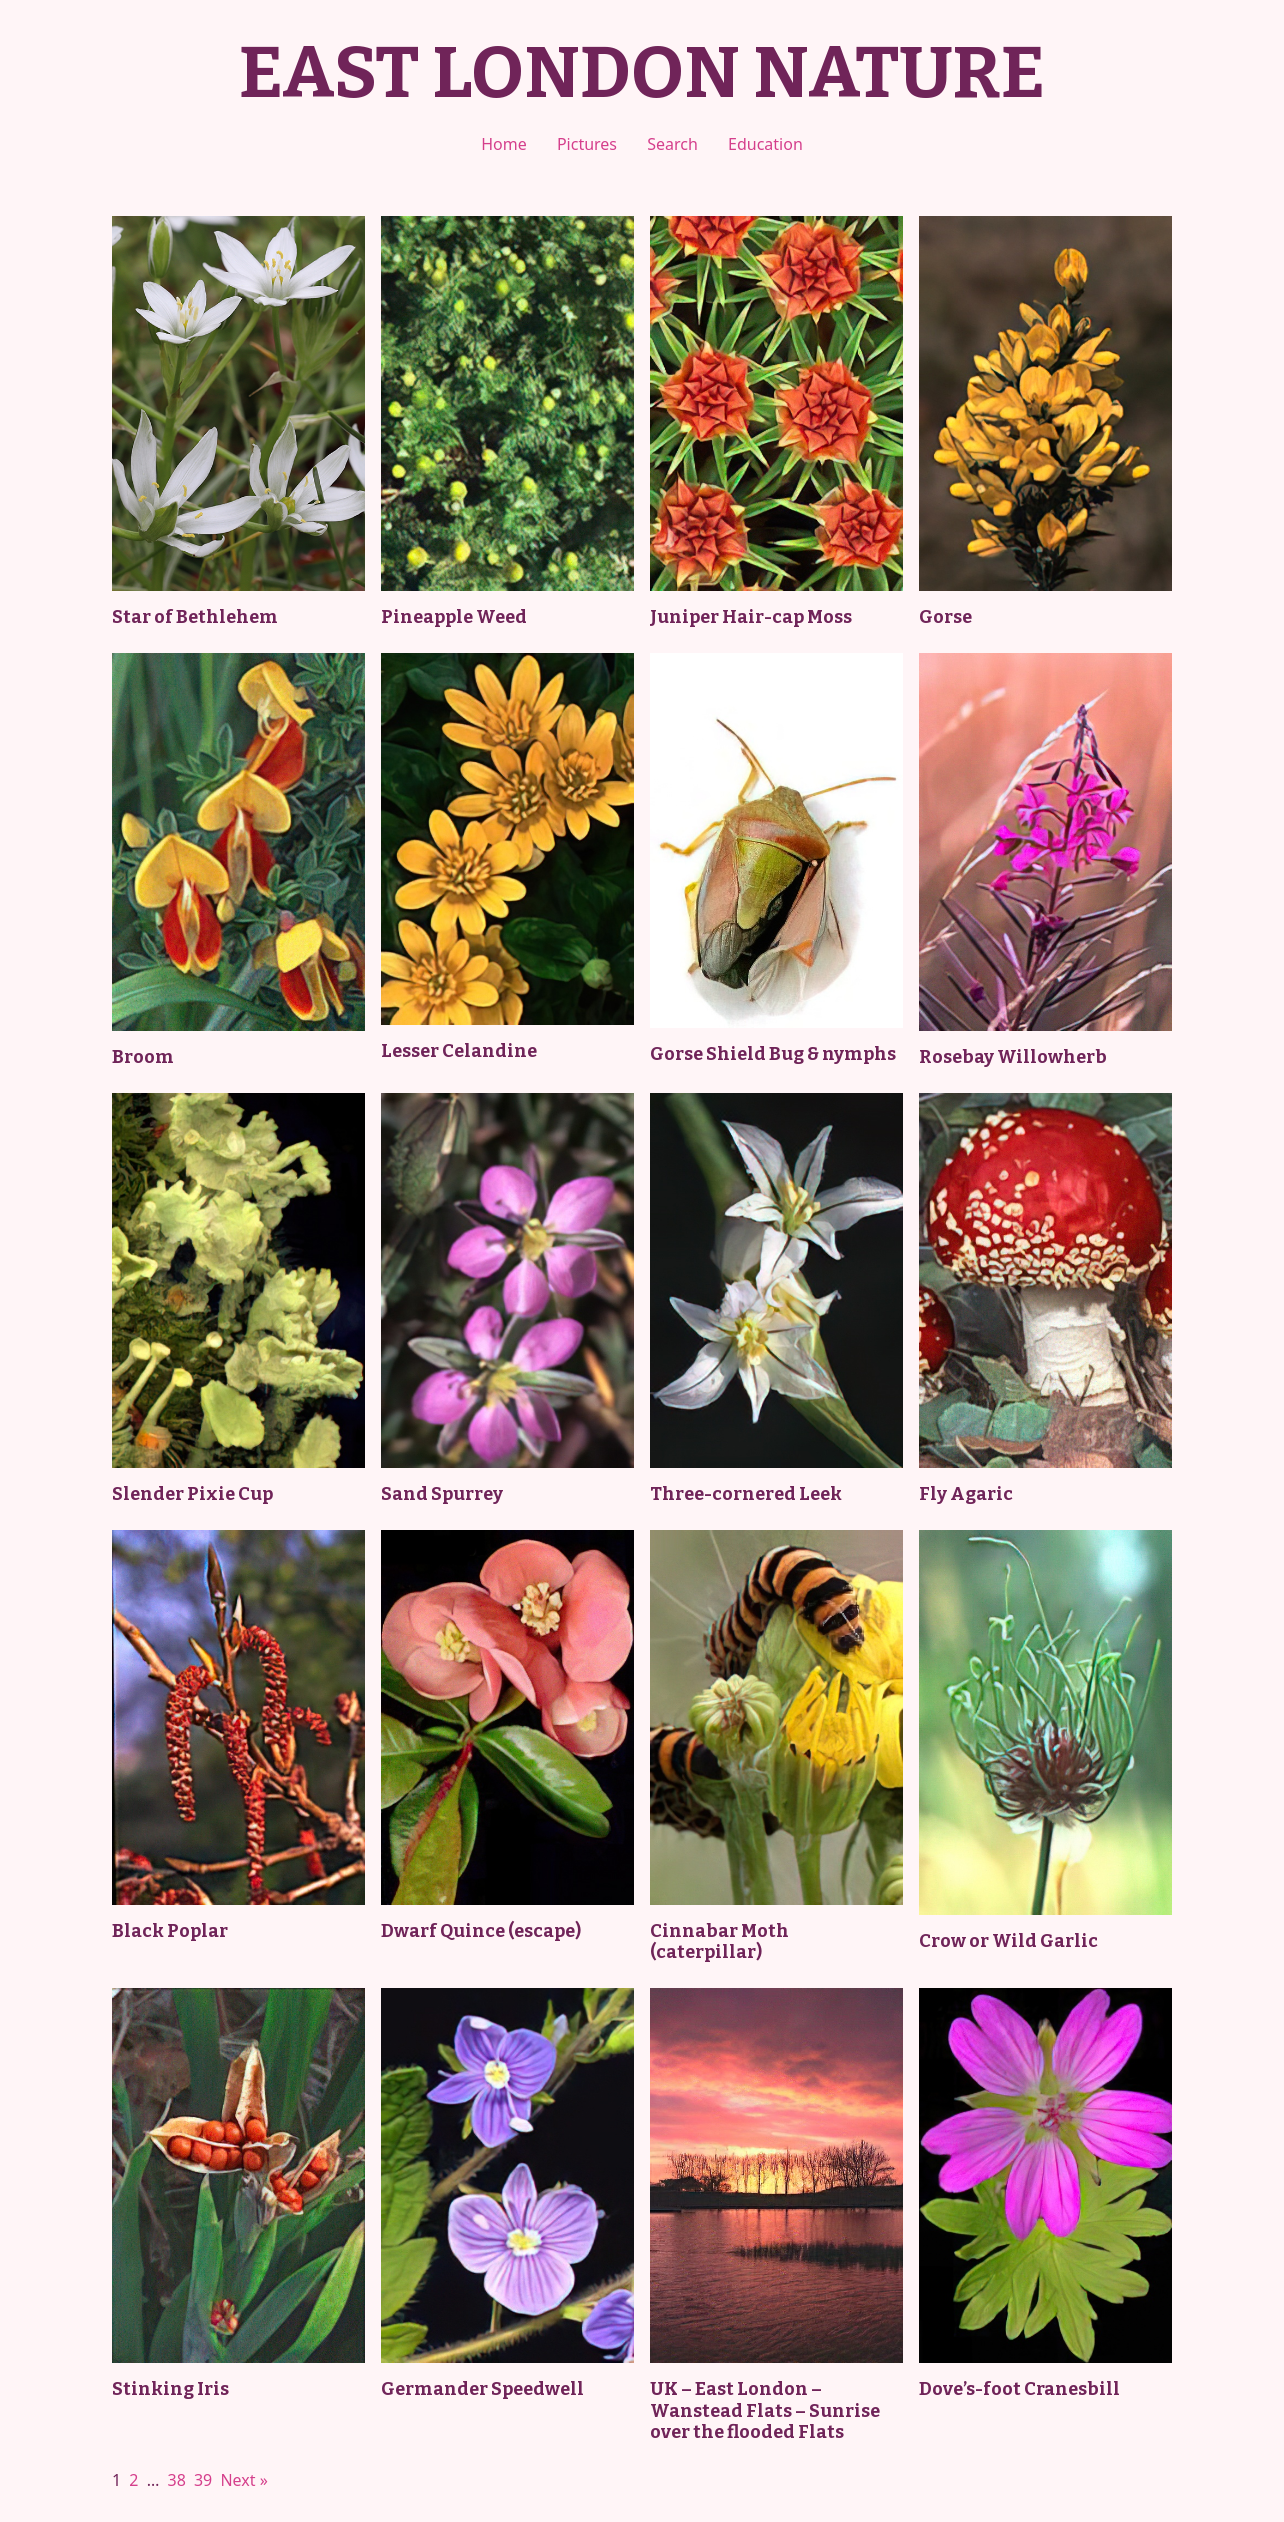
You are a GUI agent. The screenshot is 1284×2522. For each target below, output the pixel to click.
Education (765, 144)
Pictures (587, 144)
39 (203, 2480)
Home (504, 144)
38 (176, 2480)
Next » (243, 2480)
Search (672, 144)
